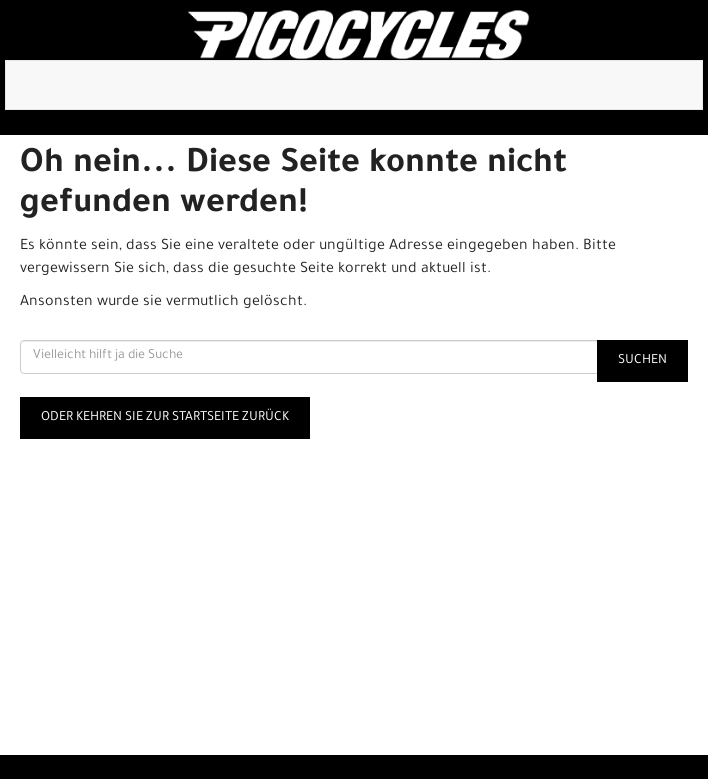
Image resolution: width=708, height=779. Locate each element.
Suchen (642, 361)
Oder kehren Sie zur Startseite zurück (165, 418)
